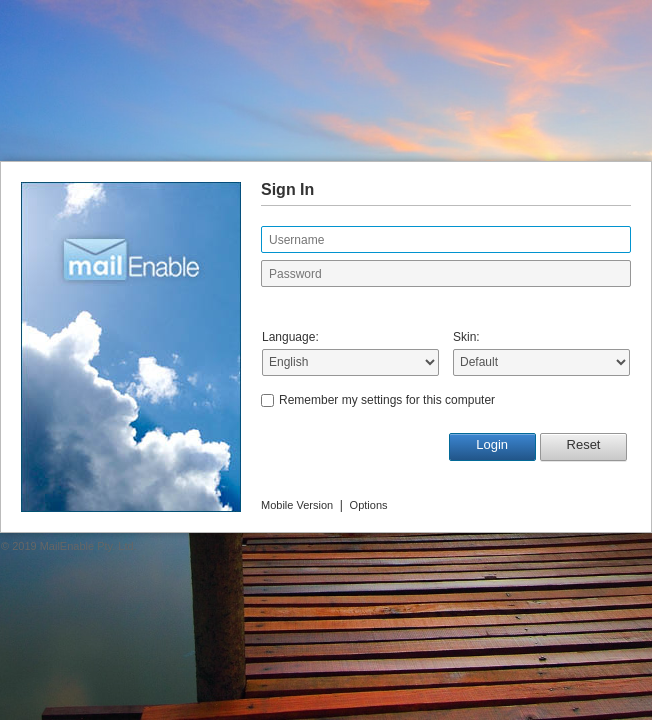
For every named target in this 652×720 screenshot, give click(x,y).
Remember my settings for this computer (387, 400)
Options (369, 505)
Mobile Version (297, 505)
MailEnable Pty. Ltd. (88, 546)
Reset (584, 444)
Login (492, 444)
